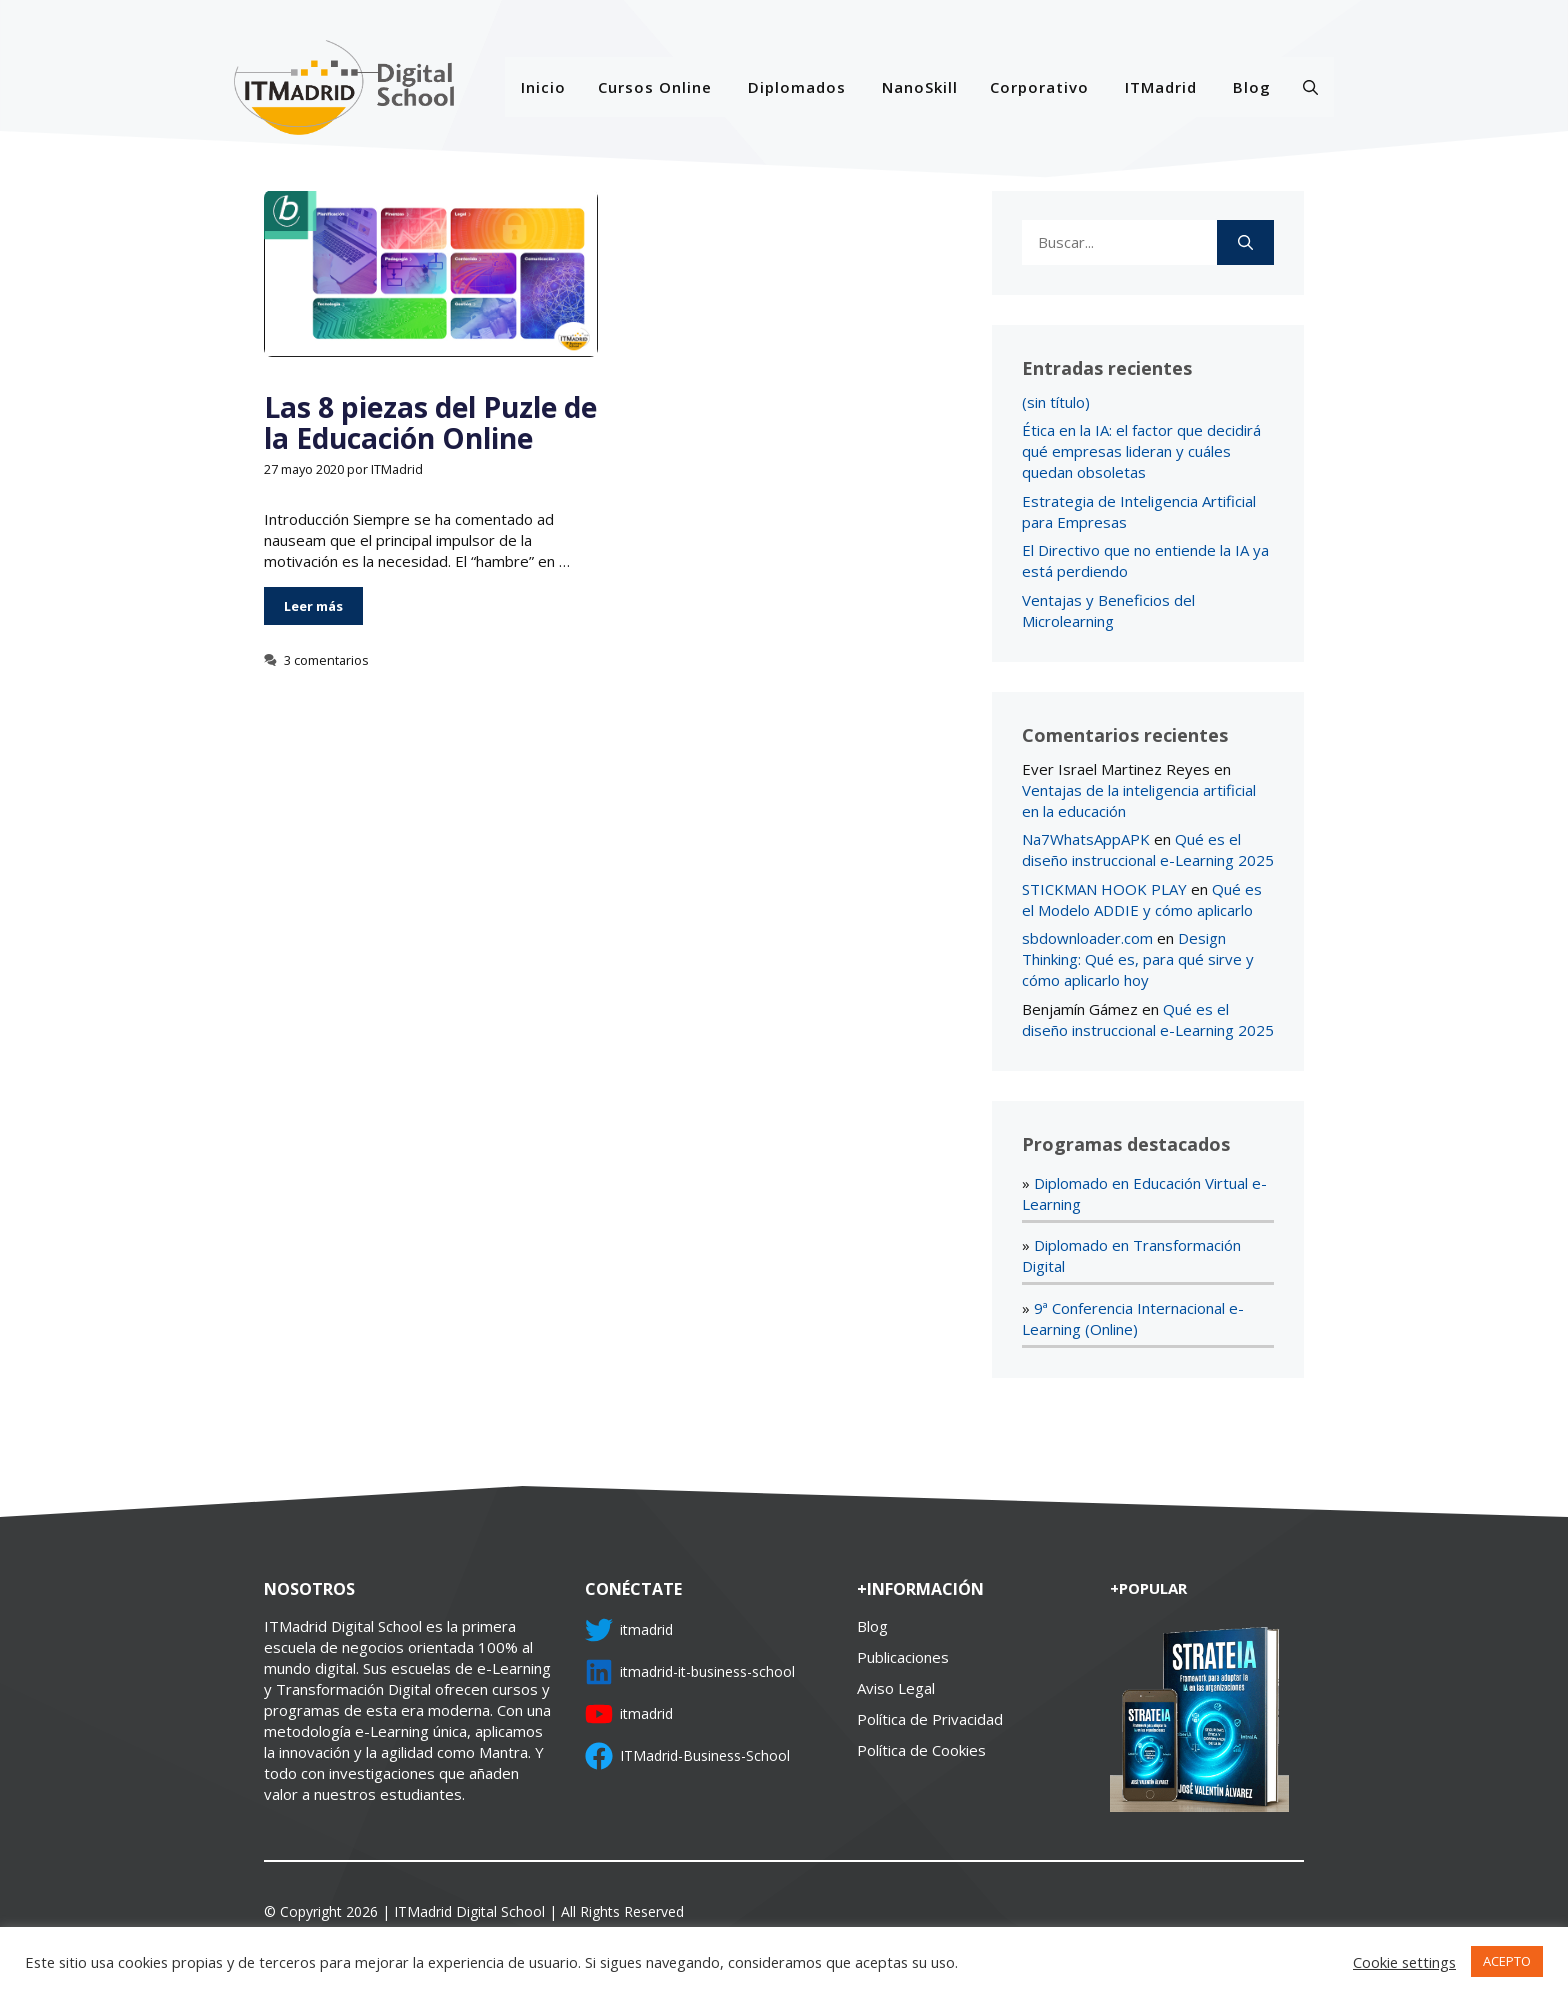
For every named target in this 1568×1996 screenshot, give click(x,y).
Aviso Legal (896, 1688)
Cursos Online (655, 87)
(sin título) (1056, 402)
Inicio (543, 87)
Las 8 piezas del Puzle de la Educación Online (430, 422)
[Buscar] (1245, 242)
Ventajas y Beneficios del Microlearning (1108, 610)
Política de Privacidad (930, 1719)
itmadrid (646, 1629)
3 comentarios (326, 660)
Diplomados (797, 87)
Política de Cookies (921, 1750)
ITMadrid (1161, 87)
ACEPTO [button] (1507, 1961)
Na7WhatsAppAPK (1086, 839)
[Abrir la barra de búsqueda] (1310, 87)
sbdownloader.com (1087, 938)
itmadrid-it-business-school (707, 1671)
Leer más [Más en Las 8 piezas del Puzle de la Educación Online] (313, 606)
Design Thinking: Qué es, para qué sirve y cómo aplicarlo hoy (1138, 959)
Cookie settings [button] (1404, 1962)
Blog (1252, 87)
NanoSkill (920, 87)
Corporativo (1039, 87)
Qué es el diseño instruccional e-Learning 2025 (1148, 849)
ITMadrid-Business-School (705, 1755)
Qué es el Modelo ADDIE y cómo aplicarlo (1142, 899)
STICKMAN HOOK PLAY (1104, 889)
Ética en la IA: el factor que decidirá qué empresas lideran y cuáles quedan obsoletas (1141, 451)
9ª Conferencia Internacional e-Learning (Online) (1133, 1318)
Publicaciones (903, 1657)
